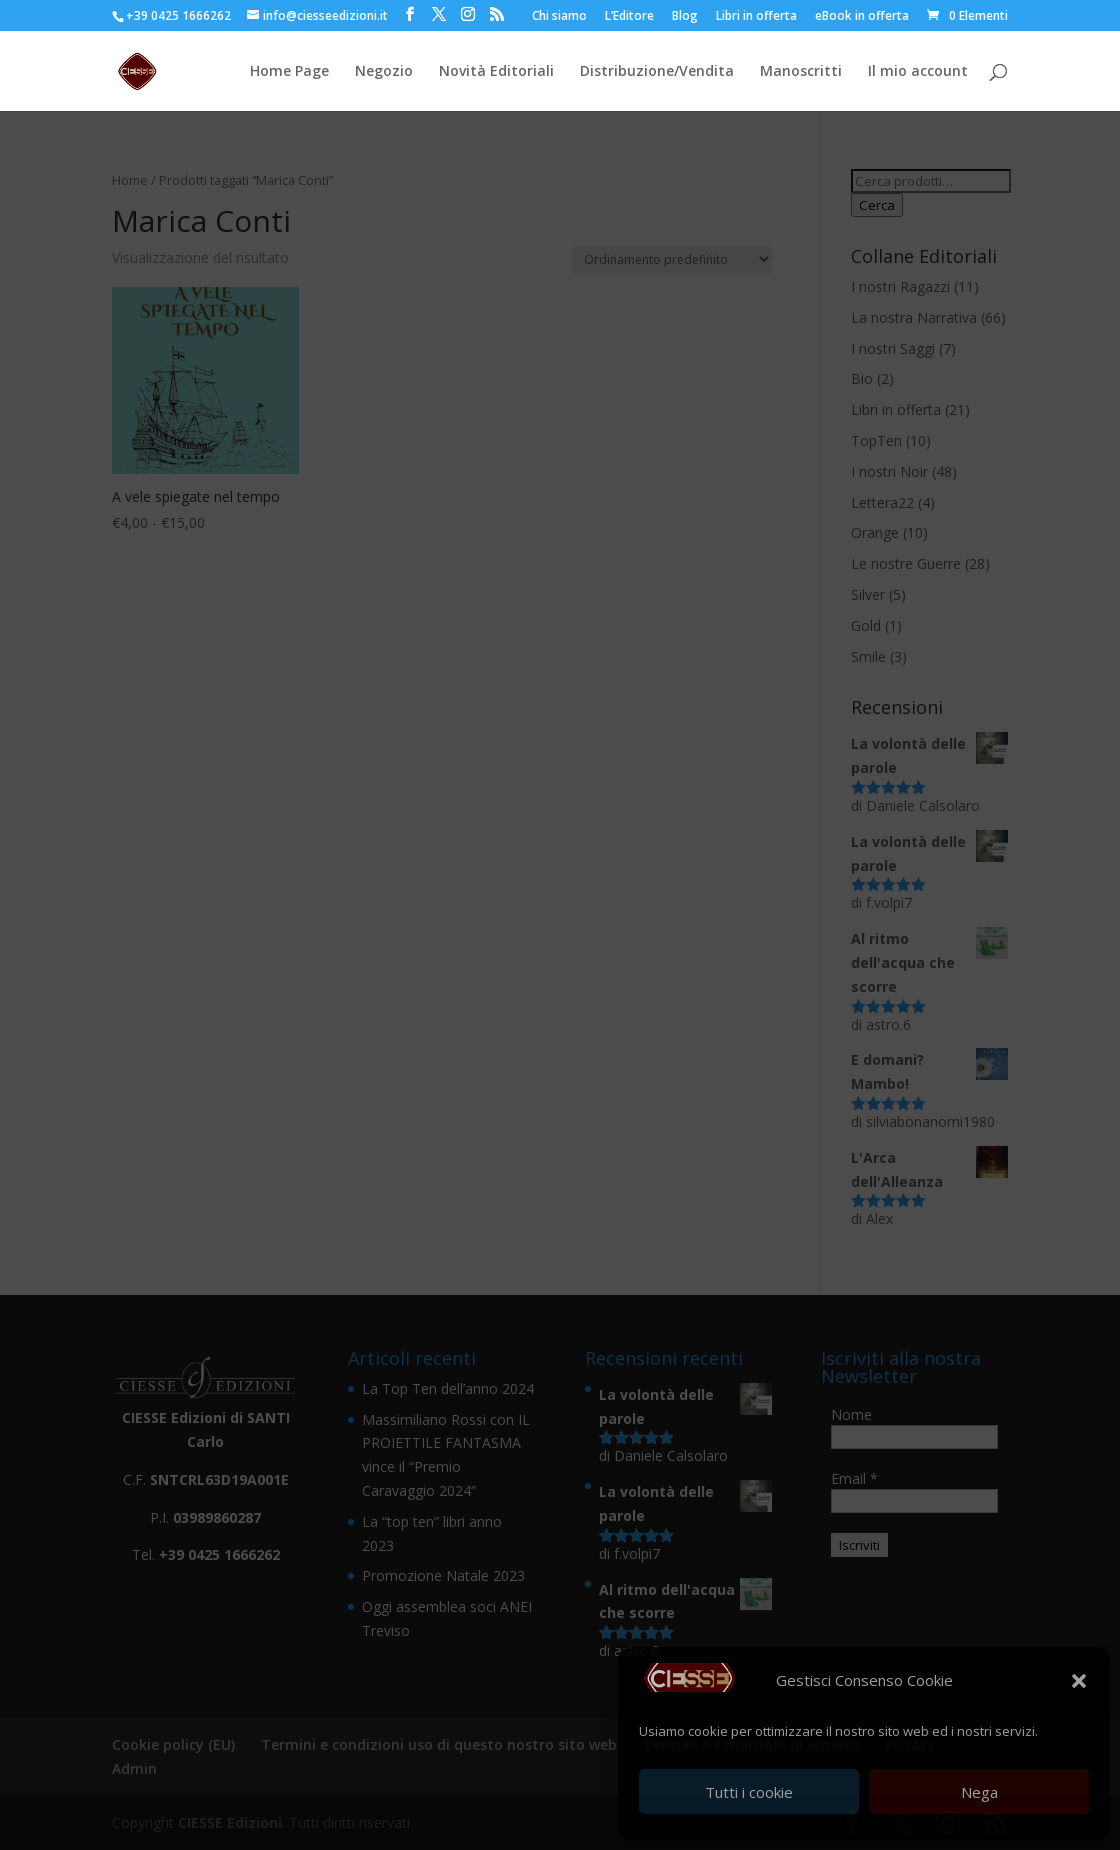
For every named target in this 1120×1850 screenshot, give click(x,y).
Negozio (384, 72)
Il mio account (918, 72)
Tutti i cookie (749, 1792)
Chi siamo (559, 17)
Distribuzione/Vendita (657, 72)
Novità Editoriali (496, 72)
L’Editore (629, 17)
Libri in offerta (756, 17)
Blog (685, 17)
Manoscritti (801, 72)
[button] (1079, 1681)
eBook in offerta (862, 17)
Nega (979, 1792)
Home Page (289, 72)
